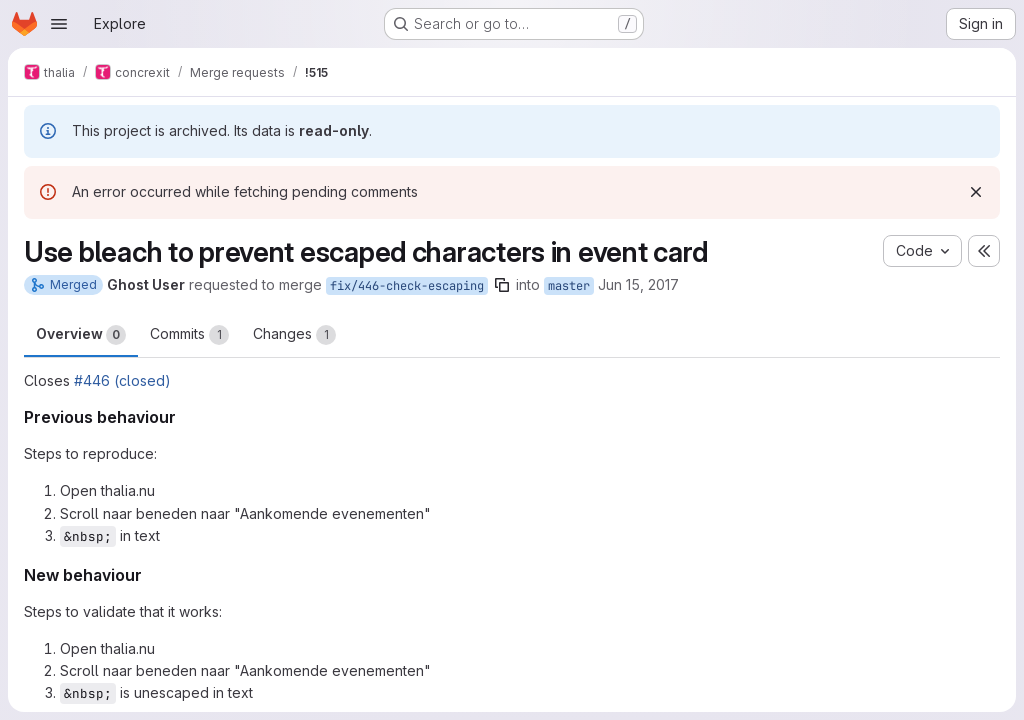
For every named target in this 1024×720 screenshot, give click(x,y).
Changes (294, 335)
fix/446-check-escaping (407, 286)
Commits (189, 335)
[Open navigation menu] (59, 24)
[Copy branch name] (502, 285)
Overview (81, 335)
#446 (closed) (122, 380)
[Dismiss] (976, 192)
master (569, 286)
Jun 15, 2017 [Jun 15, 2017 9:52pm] (638, 284)
